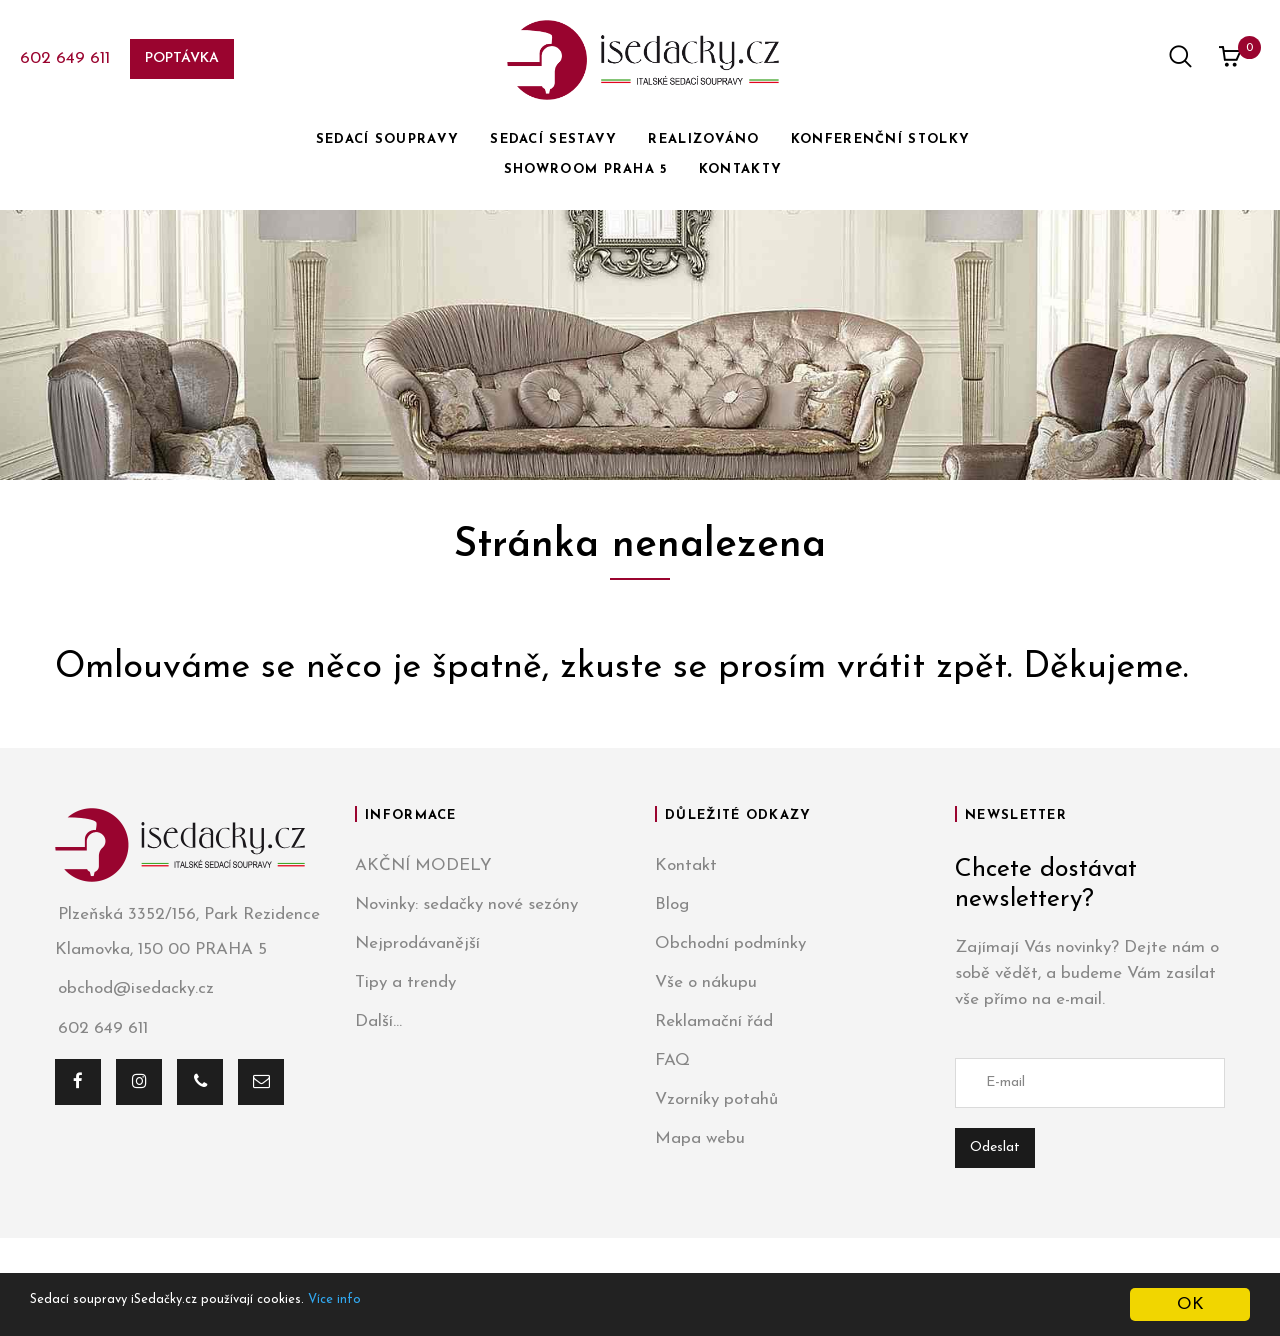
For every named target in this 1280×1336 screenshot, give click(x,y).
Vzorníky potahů (716, 1099)
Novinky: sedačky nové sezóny (466, 904)
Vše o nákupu (706, 982)
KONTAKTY (740, 169)
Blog (672, 904)
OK (1190, 1304)
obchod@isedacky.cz (134, 989)
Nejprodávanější (417, 943)
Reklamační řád (714, 1021)
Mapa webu (700, 1138)
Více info (416, 1305)
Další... (378, 1021)
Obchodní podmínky (730, 943)
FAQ (672, 1060)
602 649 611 (65, 58)
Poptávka (182, 58)
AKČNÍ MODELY (423, 865)
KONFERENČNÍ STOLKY (880, 139)
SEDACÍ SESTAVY (553, 139)
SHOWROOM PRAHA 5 (586, 169)
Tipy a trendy (405, 982)
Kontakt (686, 865)
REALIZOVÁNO (703, 139)
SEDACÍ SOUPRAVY (388, 139)
